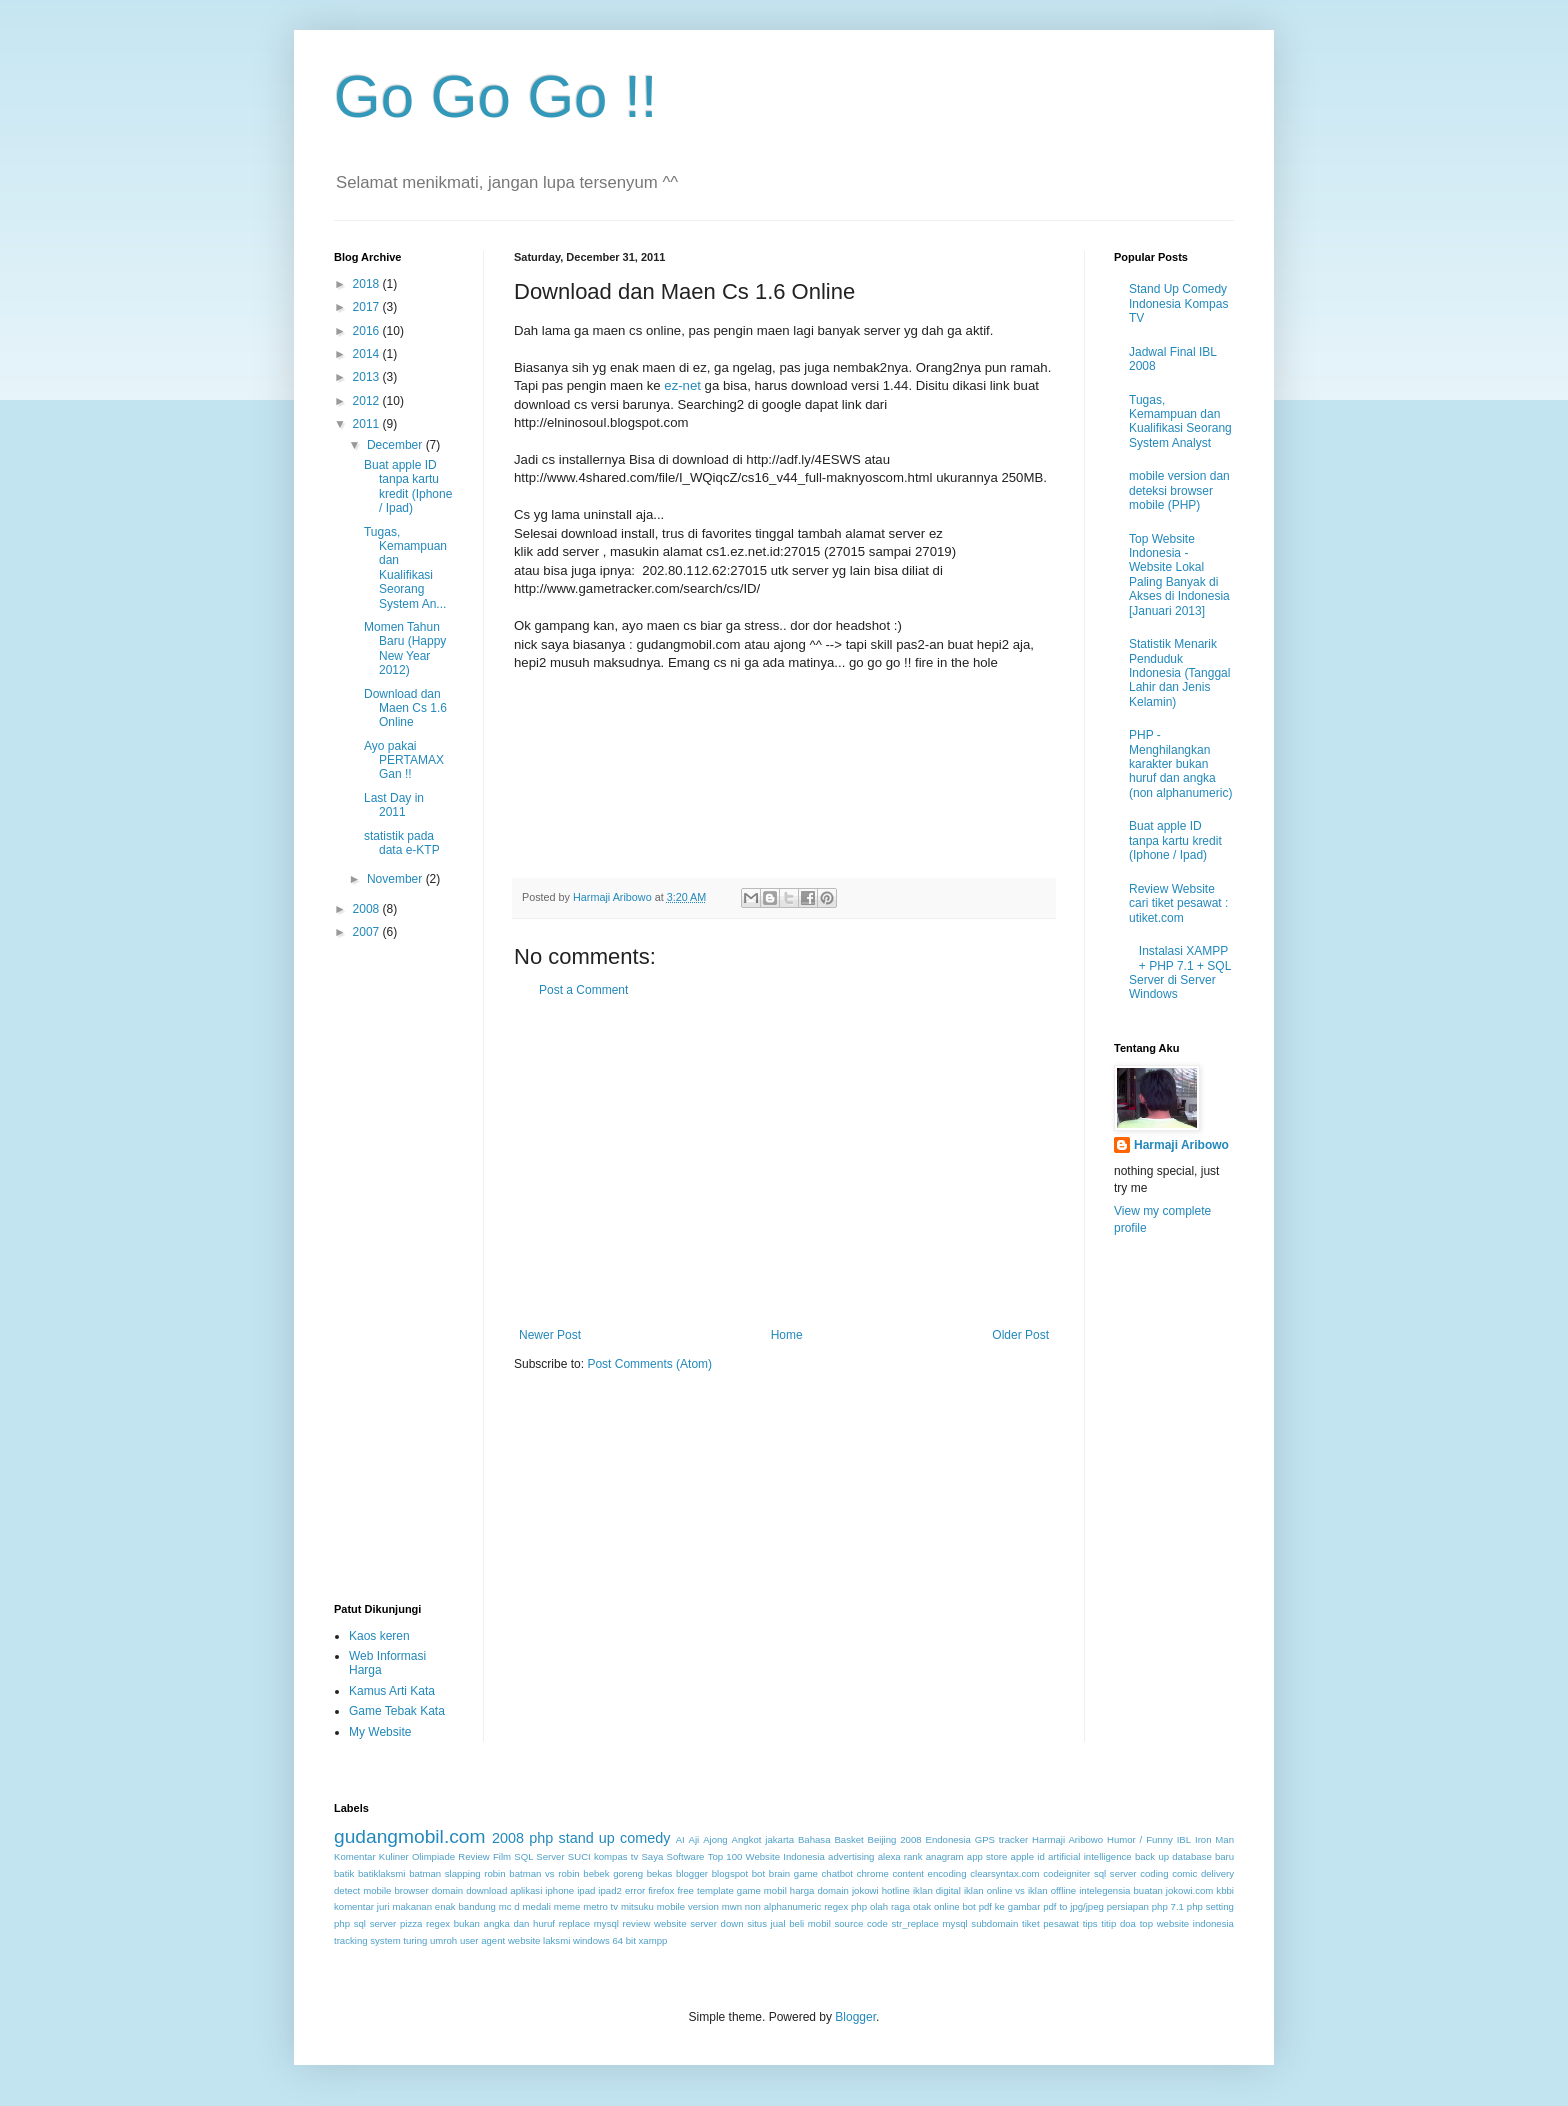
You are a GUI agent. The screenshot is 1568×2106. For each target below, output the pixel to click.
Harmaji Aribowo (1181, 1145)
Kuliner (394, 1856)
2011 (368, 424)
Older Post (1020, 1335)
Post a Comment (583, 990)
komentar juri (362, 1906)
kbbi (1225, 1890)
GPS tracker (1001, 1839)
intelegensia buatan (1121, 1890)
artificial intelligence (1090, 1856)
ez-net (682, 385)
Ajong (715, 1839)
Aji (694, 1839)
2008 (368, 909)
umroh (443, 1940)
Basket (848, 1839)
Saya (652, 1856)
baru (1224, 1856)
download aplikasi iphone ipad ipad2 (544, 1890)
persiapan (1128, 1906)
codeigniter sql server (1089, 1873)
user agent (482, 1940)
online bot (955, 1906)
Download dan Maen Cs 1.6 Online (405, 708)
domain (447, 1890)
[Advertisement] (784, 1163)
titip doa (1118, 1923)
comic (1184, 1873)
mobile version (688, 1906)
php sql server (365, 1923)
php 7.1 (1168, 1906)
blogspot (730, 1873)
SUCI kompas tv (603, 1856)
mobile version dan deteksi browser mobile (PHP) (1179, 490)
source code (860, 1923)
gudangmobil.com (409, 1836)
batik (344, 1873)
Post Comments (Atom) (649, 1364)
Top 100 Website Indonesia (766, 1856)
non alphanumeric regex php (806, 1906)
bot (758, 1873)
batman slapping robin (457, 1873)
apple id (1028, 1856)
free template (705, 1890)
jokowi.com (1189, 1890)
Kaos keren (379, 1636)
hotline (896, 1890)
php (541, 1838)
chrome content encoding (912, 1873)
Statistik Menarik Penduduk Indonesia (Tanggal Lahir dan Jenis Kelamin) (1179, 673)
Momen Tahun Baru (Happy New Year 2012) (405, 648)
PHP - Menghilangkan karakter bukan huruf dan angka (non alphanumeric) (1180, 764)
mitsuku (637, 1906)
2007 (368, 932)
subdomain (994, 1923)
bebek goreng (613, 1873)
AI (680, 1839)
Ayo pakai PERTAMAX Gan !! (404, 760)
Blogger (855, 2017)
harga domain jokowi (834, 1890)
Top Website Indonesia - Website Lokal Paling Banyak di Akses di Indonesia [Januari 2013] (1179, 575)
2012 (368, 401)
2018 (368, 284)
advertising (851, 1856)
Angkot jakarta (763, 1839)
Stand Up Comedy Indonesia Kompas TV (1178, 303)
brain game (793, 1873)
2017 (368, 307)
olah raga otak (900, 1906)
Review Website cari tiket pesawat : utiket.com (1178, 903)
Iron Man (1214, 1839)
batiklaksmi (381, 1873)
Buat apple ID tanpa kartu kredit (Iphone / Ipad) (408, 486)
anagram (945, 1856)
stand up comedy (614, 1838)
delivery (1217, 1873)
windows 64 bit (604, 1940)
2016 (368, 331)
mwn (732, 1906)
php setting (1210, 1906)
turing (415, 1940)
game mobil (762, 1890)
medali (537, 1906)
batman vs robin (544, 1873)
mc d (509, 1906)
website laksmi (539, 1940)
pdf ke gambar (1010, 1906)
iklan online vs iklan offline (1020, 1890)
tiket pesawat (1050, 1923)
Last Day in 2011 (394, 805)
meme (567, 1906)
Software (686, 1856)
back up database (1173, 1856)
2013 (368, 377)
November (396, 879)
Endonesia (948, 1839)
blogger (692, 1873)
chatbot (837, 1873)
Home (787, 1335)
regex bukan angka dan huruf (490, 1923)
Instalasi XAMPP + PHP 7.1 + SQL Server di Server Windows (1180, 972)
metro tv (600, 1906)
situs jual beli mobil (789, 1923)
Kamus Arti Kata (392, 1691)
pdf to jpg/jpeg (1073, 1906)
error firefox (649, 1890)
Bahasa (814, 1839)
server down (716, 1923)
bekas (660, 1873)
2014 (368, 354)
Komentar (355, 1856)
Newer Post (550, 1335)
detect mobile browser (381, 1890)
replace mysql (589, 1923)
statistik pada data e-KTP (402, 843)
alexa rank (900, 1856)
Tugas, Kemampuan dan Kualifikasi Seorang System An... (405, 568)
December (396, 445)
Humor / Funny (1140, 1839)
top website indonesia (1187, 1923)
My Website (380, 1732)
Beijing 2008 (895, 1839)
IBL (1184, 1839)
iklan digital (937, 1890)
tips (1090, 1923)
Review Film (484, 1856)
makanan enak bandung (444, 1906)
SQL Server (539, 1856)
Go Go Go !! (495, 96)
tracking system (367, 1940)
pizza (411, 1923)
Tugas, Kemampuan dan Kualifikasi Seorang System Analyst (1180, 421)
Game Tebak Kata (397, 1711)
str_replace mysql (929, 1923)
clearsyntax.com (1004, 1873)
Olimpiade (433, 1856)
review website (655, 1923)
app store (987, 1856)
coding (1154, 1873)
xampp (653, 1940)
